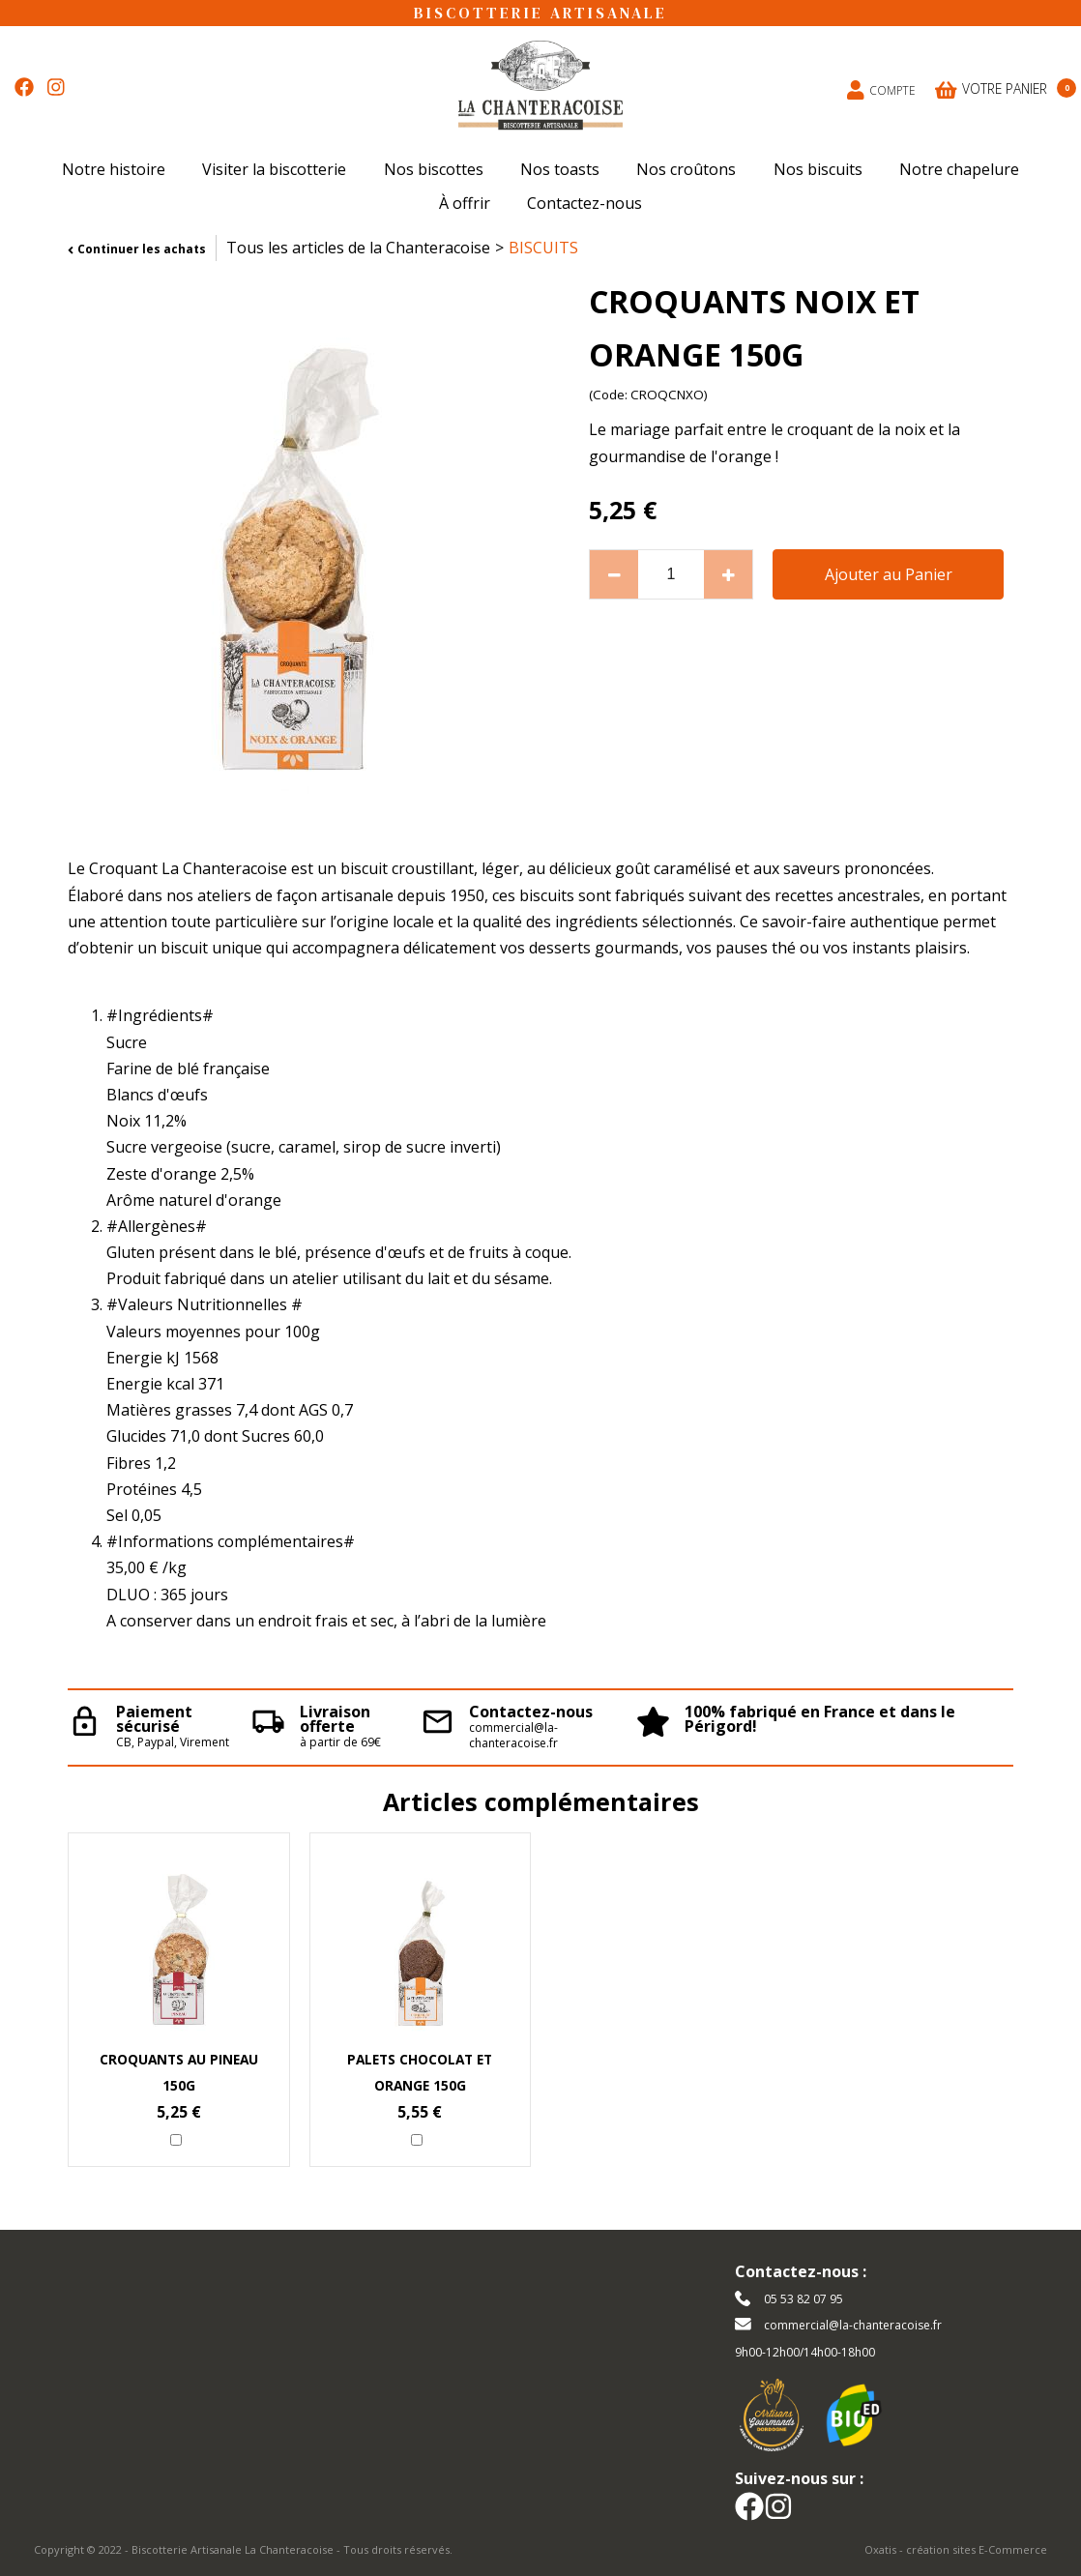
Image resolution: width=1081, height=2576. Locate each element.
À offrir (464, 203)
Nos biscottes (433, 169)
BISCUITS (543, 247)
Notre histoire (113, 169)
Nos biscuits (818, 169)
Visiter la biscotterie (274, 169)
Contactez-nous (584, 203)
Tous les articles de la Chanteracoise (358, 247)
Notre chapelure (959, 169)
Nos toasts (559, 169)
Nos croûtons (686, 169)
